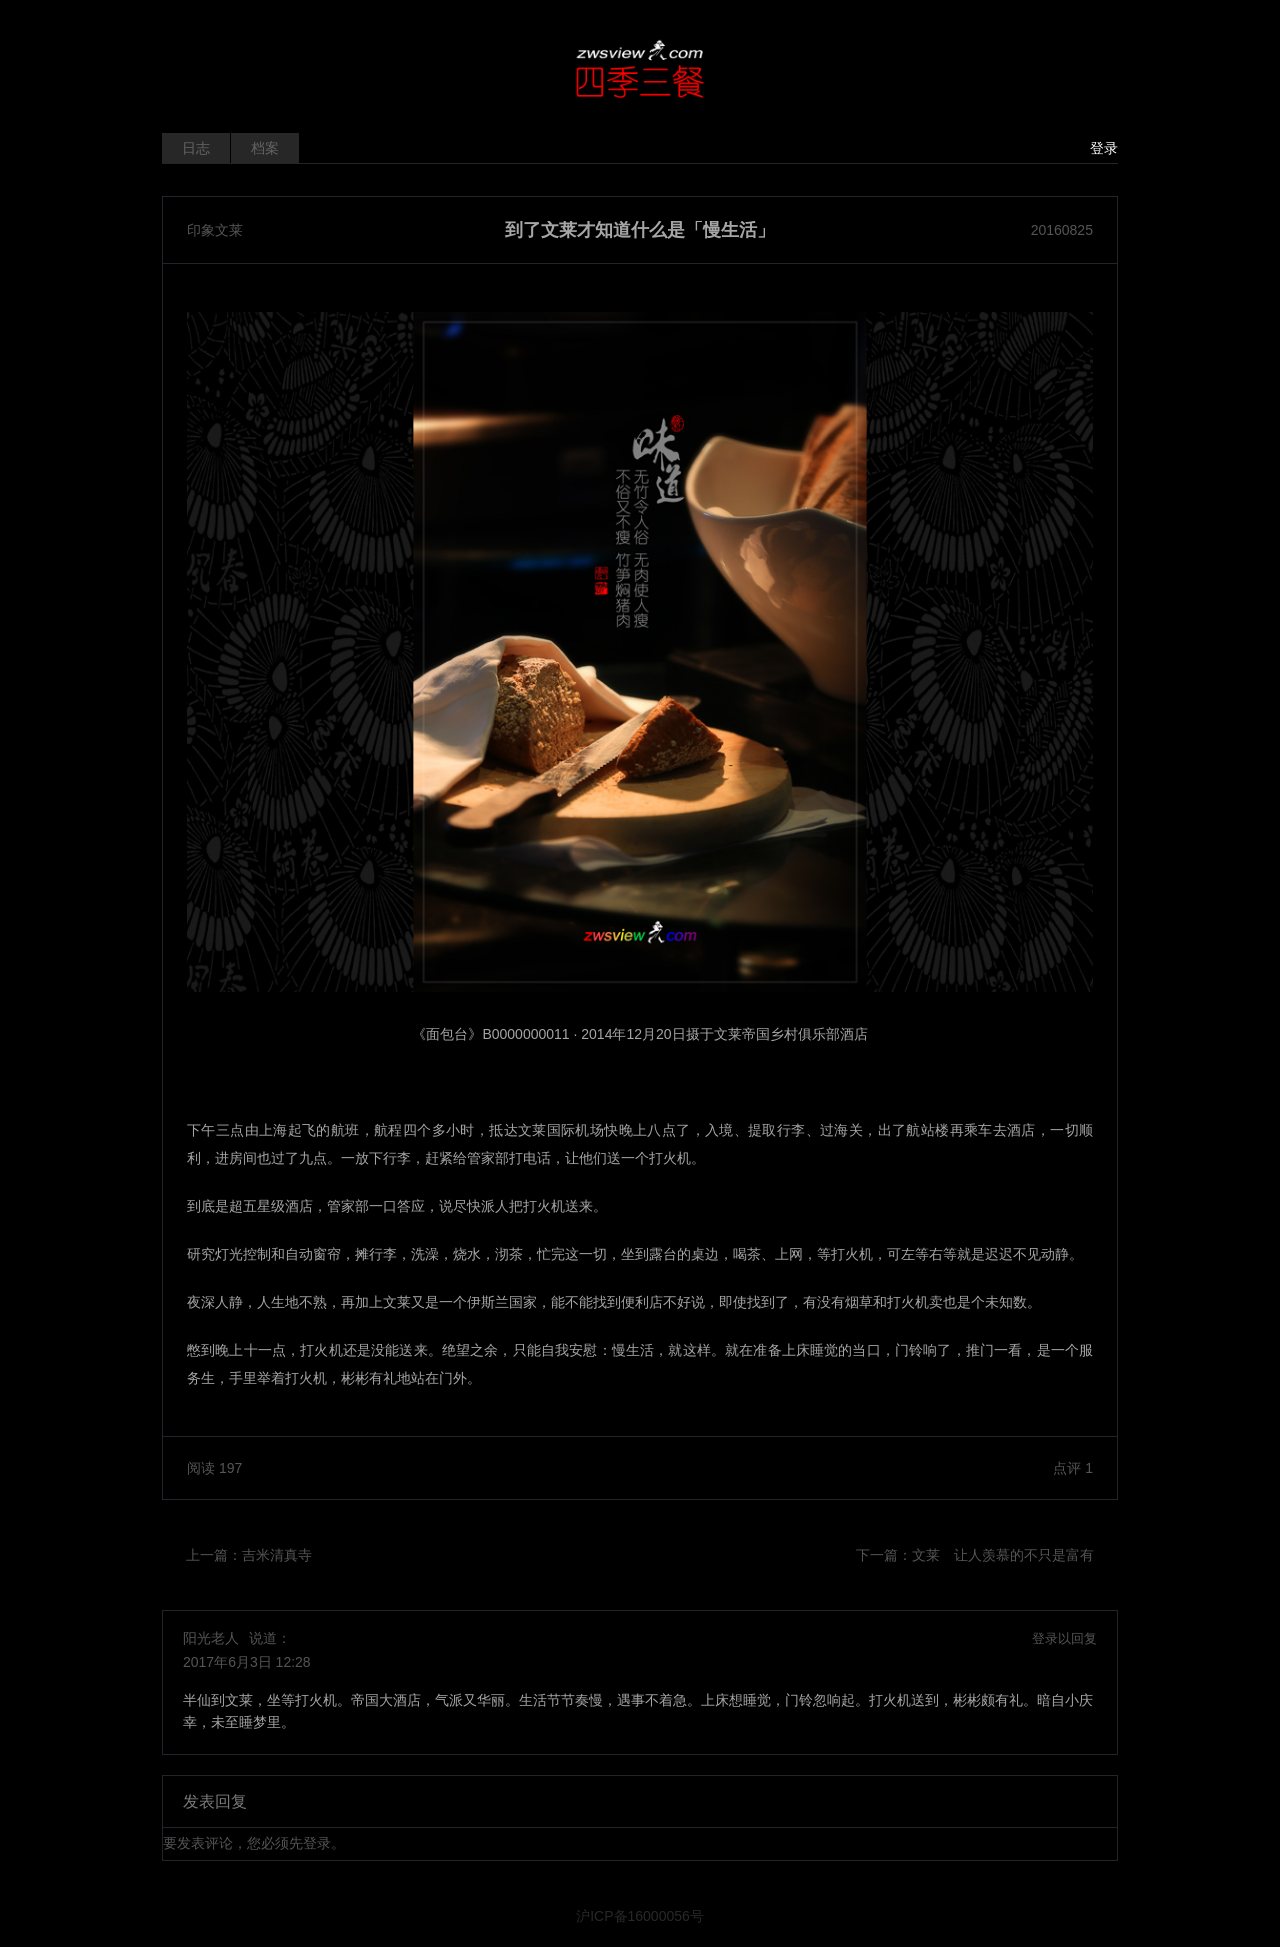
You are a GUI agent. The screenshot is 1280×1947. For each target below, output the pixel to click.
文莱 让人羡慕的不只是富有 (1003, 1555)
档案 (265, 148)
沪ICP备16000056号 (640, 1916)
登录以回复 (1064, 1638)
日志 (196, 148)
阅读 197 (214, 1468)
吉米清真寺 (277, 1555)
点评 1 (1073, 1468)
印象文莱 (215, 230)
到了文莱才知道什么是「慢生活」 (640, 230)
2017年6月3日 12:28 (247, 1662)
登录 (1104, 148)
